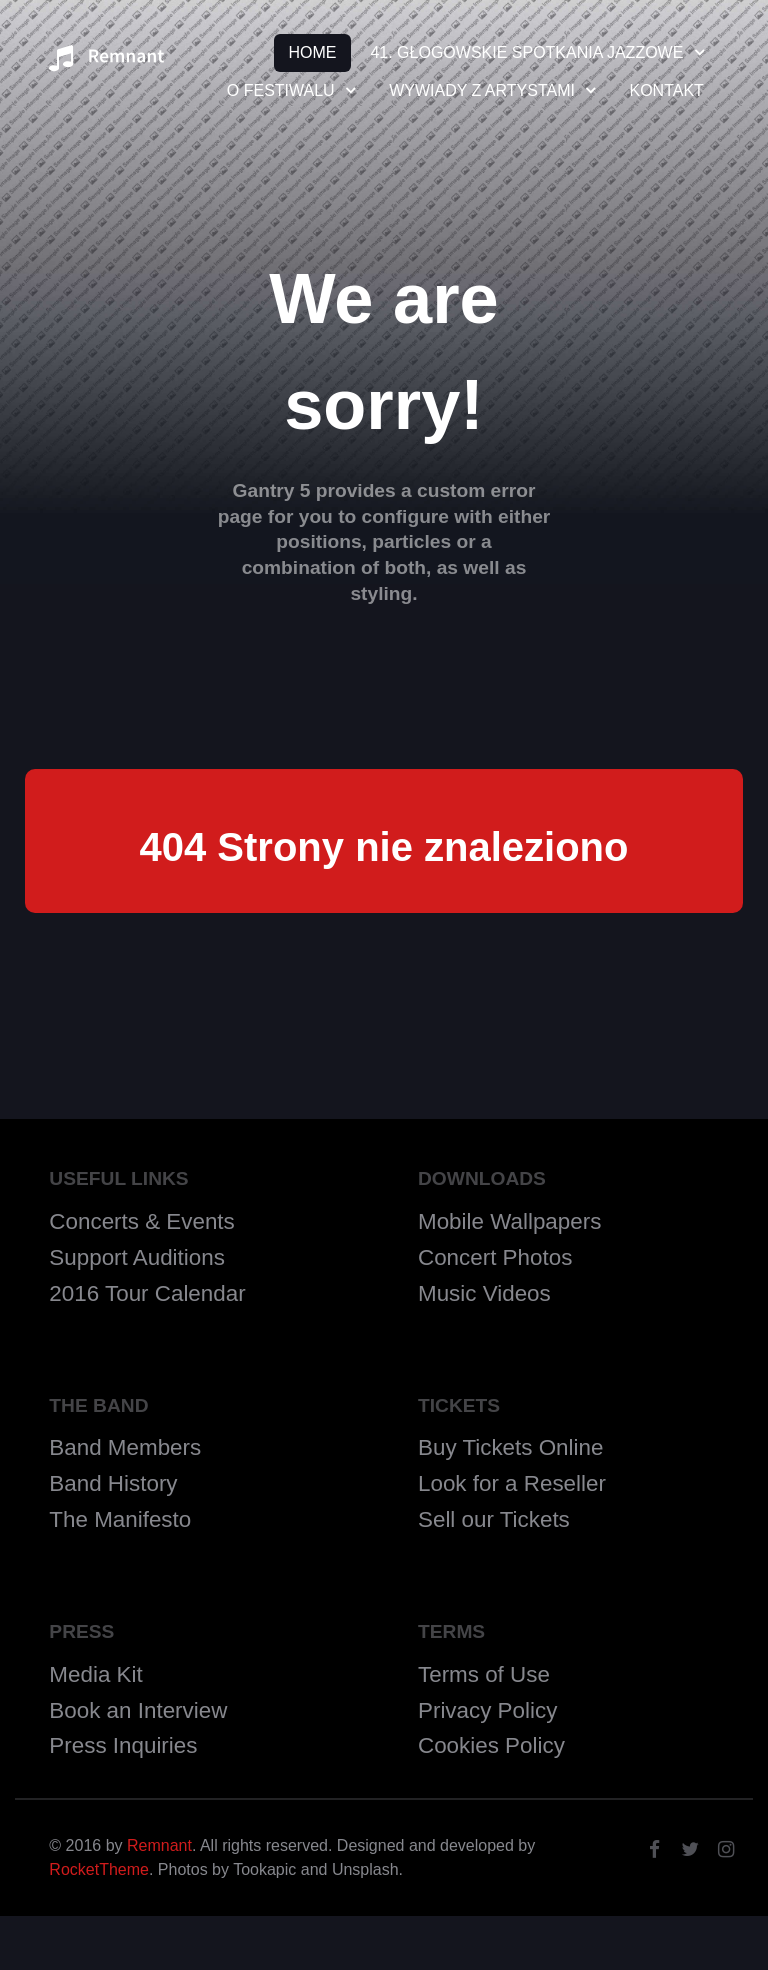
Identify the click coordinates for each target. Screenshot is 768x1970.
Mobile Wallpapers (509, 1221)
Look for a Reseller (512, 1483)
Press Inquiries (123, 1745)
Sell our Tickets (494, 1519)
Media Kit (95, 1674)
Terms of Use (484, 1674)
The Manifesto (120, 1519)
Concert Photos (495, 1257)
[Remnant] (106, 64)
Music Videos (484, 1293)
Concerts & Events (141, 1221)
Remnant (159, 1845)
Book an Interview (138, 1710)
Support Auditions (137, 1257)
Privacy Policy (487, 1710)
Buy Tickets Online (510, 1447)
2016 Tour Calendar (147, 1293)
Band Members (125, 1447)
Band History (113, 1483)
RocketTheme (99, 1869)
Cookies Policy (491, 1745)
